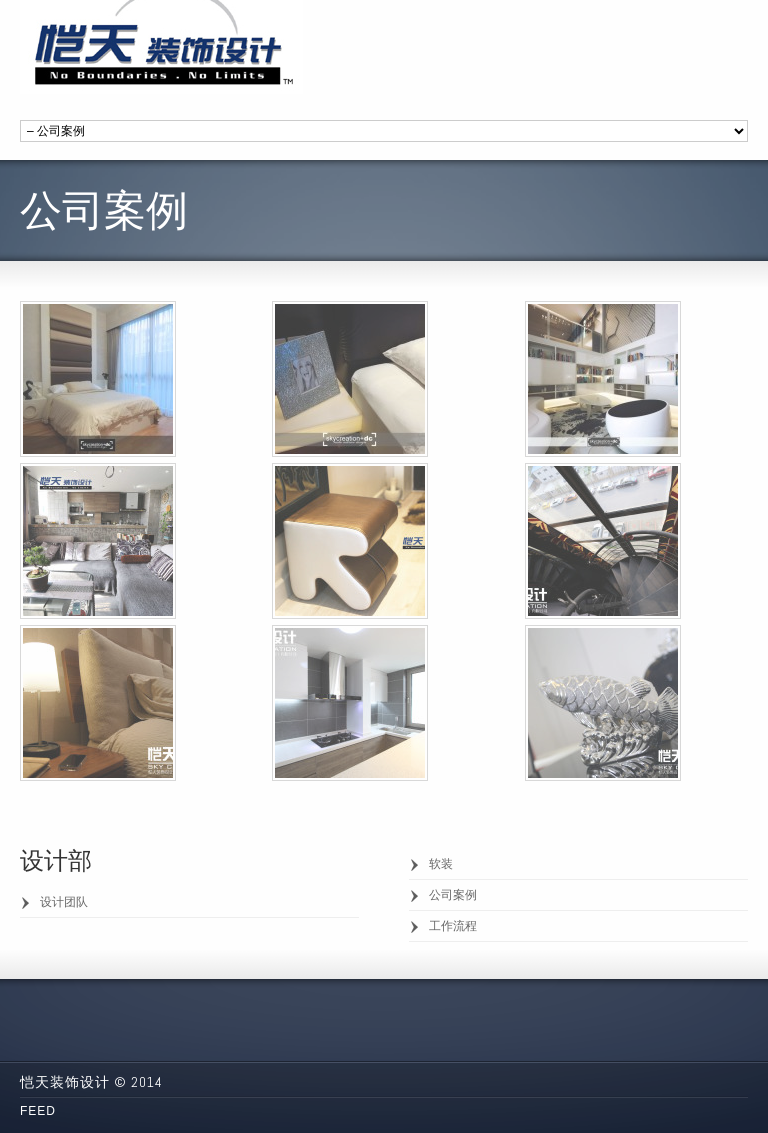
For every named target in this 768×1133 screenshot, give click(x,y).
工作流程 (453, 926)
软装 (441, 864)
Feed (38, 1111)
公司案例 (453, 895)
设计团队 (64, 902)
